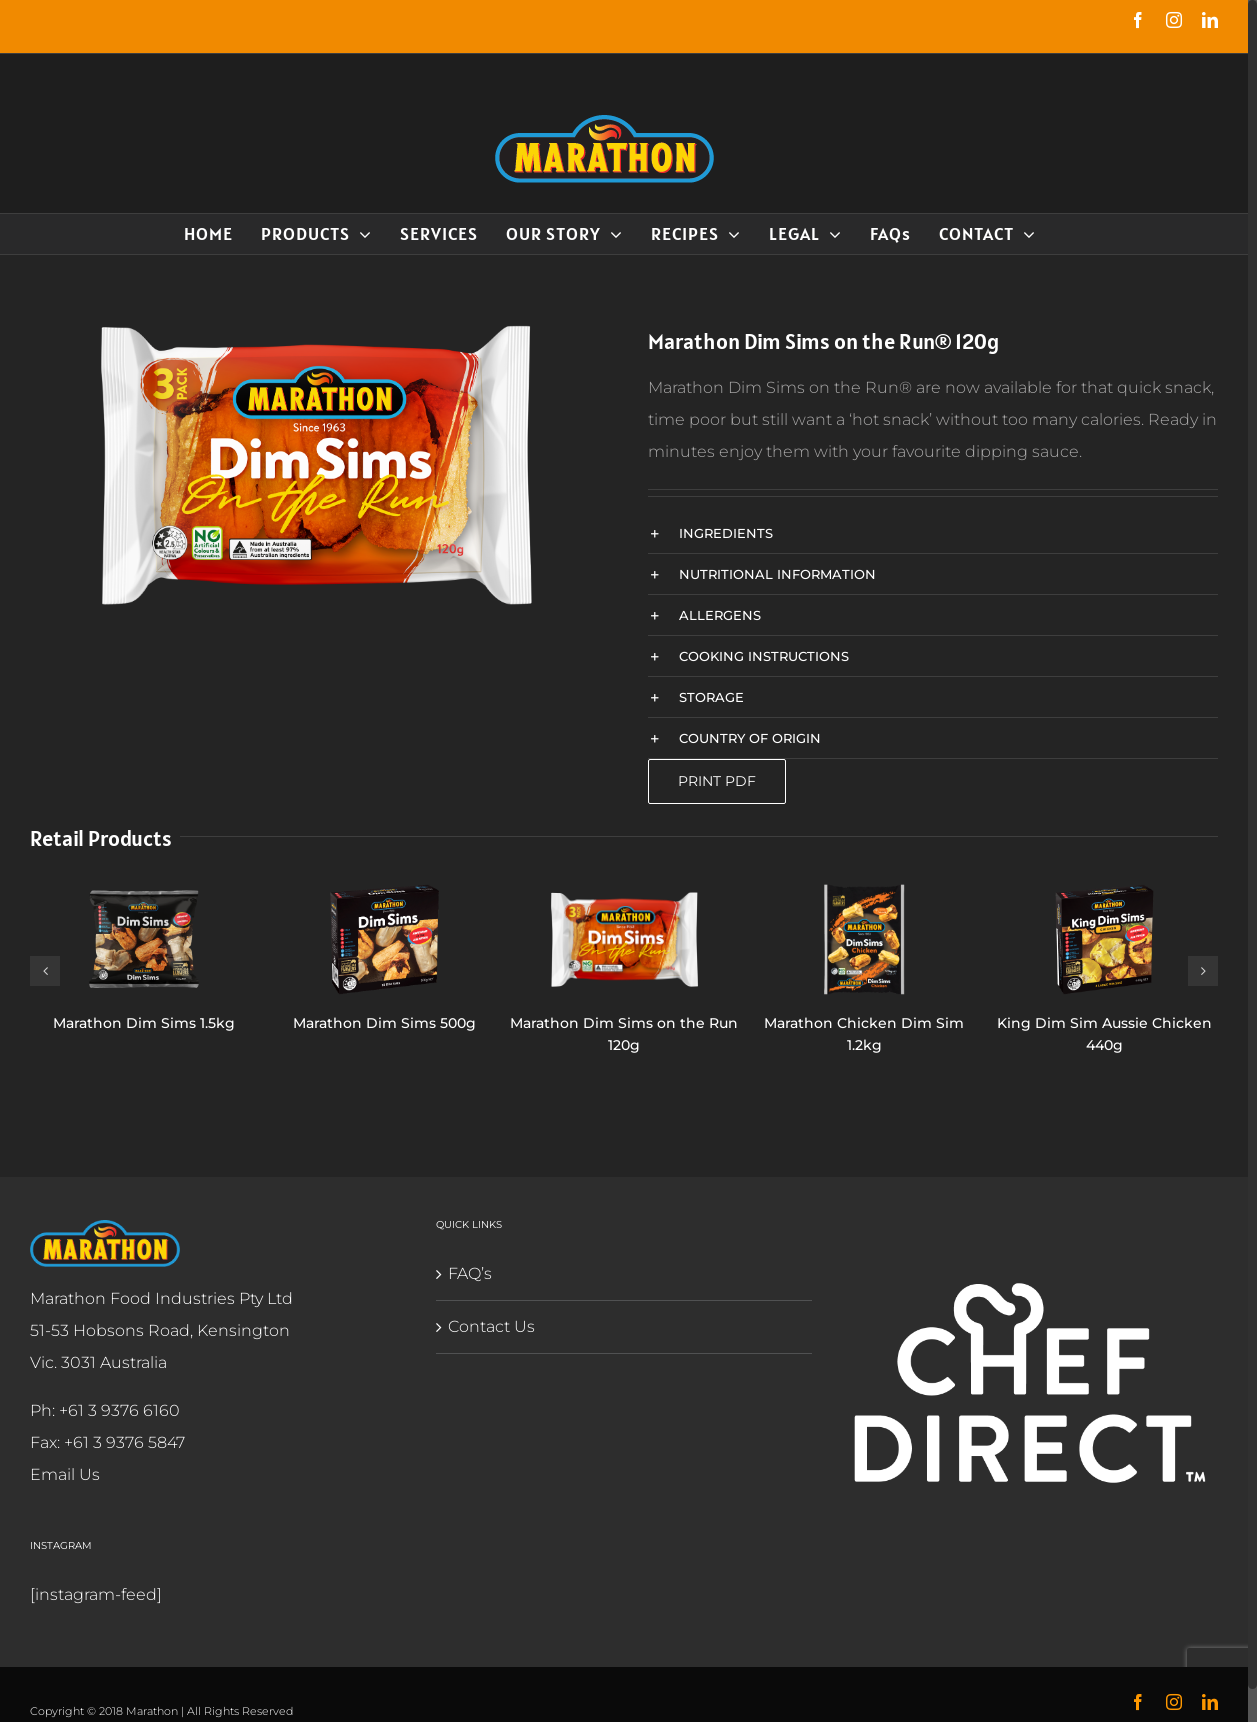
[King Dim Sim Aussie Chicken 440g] (1104, 938)
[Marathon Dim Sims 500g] (384, 938)
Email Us (65, 1474)
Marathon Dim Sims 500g (384, 1023)
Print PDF (717, 781)
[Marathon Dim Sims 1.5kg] (144, 938)
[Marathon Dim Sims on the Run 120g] (623, 938)
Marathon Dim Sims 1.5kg (144, 1023)
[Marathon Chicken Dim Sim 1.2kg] (864, 938)
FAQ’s (470, 1273)
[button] (933, 533)
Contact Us (491, 1326)
